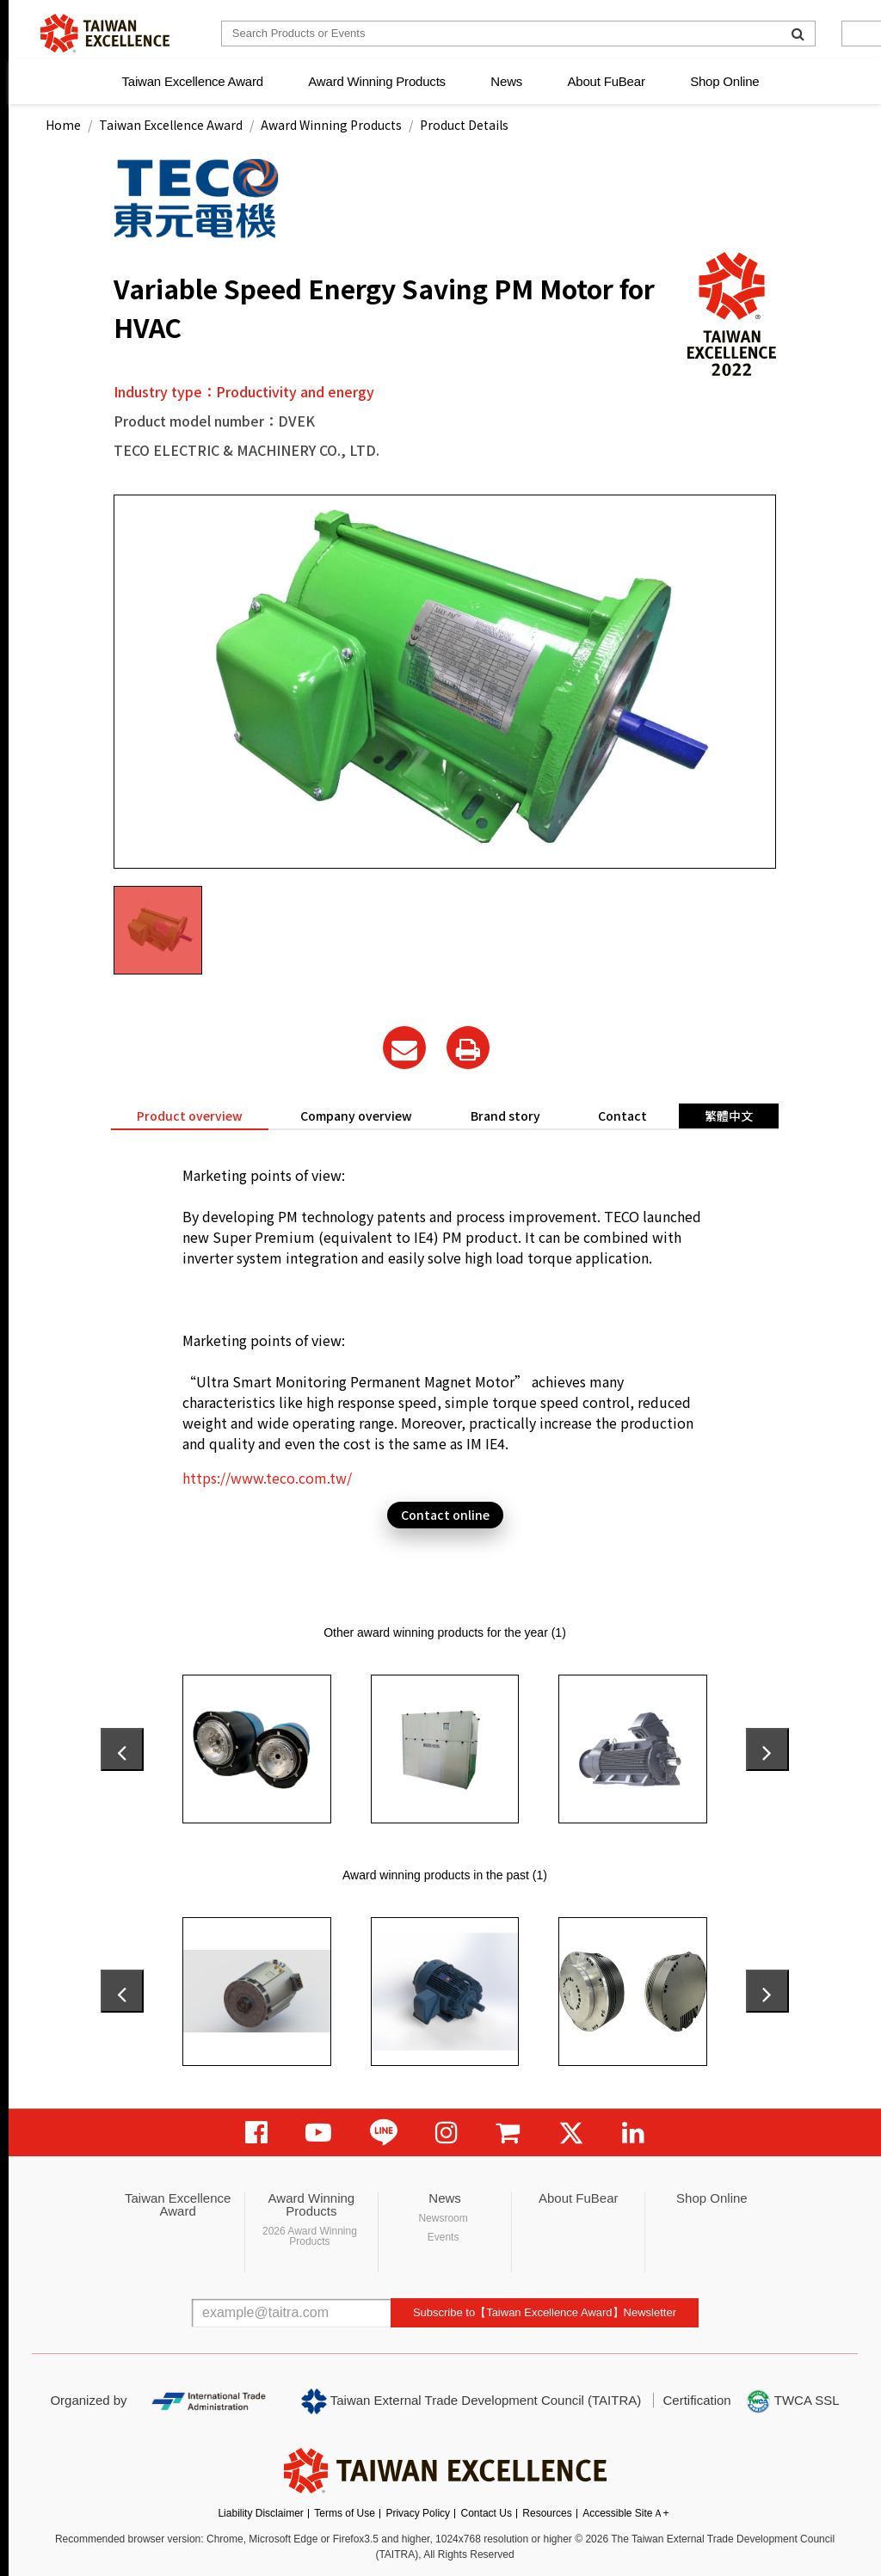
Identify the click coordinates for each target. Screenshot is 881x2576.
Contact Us (486, 2513)
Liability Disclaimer (260, 2513)
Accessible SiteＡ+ (625, 2513)
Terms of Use (344, 2513)
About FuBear (606, 81)
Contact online (445, 1514)
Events (443, 2237)
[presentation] (122, 1749)
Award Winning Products (377, 81)
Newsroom (442, 2218)
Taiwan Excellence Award (191, 81)
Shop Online (724, 81)
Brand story (505, 1115)
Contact (622, 1115)
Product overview (190, 1115)
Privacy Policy (417, 2513)
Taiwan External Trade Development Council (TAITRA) (471, 2401)
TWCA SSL (792, 2401)
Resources (546, 2513)
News (506, 81)
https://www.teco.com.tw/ (267, 1477)
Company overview (356, 1115)
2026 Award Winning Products (309, 2236)
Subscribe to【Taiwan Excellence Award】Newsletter (544, 2312)
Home (63, 124)
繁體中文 (729, 1115)
